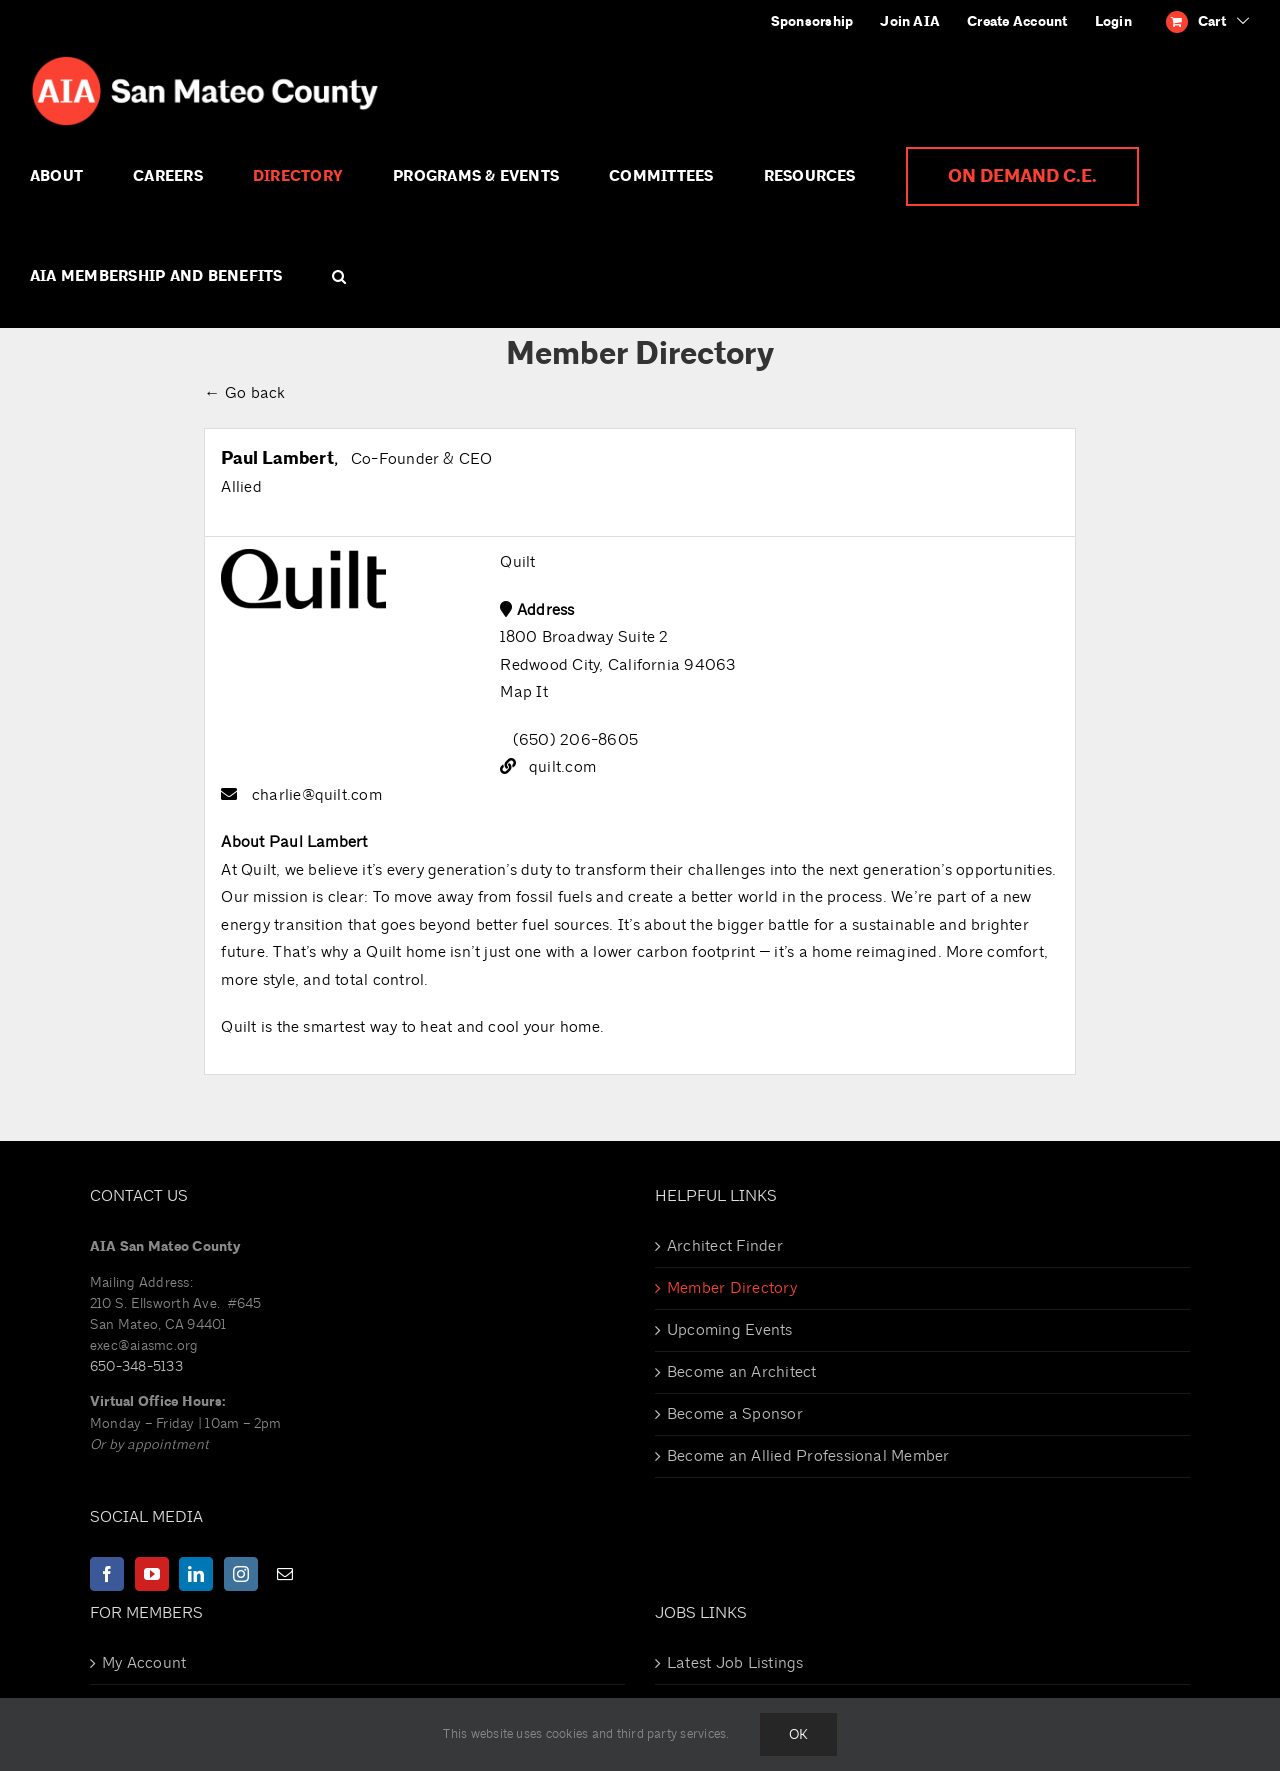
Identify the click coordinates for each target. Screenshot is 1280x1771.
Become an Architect (742, 1372)
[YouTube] (152, 1574)
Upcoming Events (730, 1330)
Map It (523, 692)
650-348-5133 (136, 1366)
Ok (798, 1734)
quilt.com (562, 767)
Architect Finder (725, 1246)
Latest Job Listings (735, 1663)
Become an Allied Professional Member (808, 1456)
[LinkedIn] (196, 1574)
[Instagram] (241, 1574)
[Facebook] (107, 1574)
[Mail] (285, 1574)
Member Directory (732, 1288)
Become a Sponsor (735, 1414)
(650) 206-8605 (575, 740)
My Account (144, 1663)
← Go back (244, 393)
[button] (339, 277)
